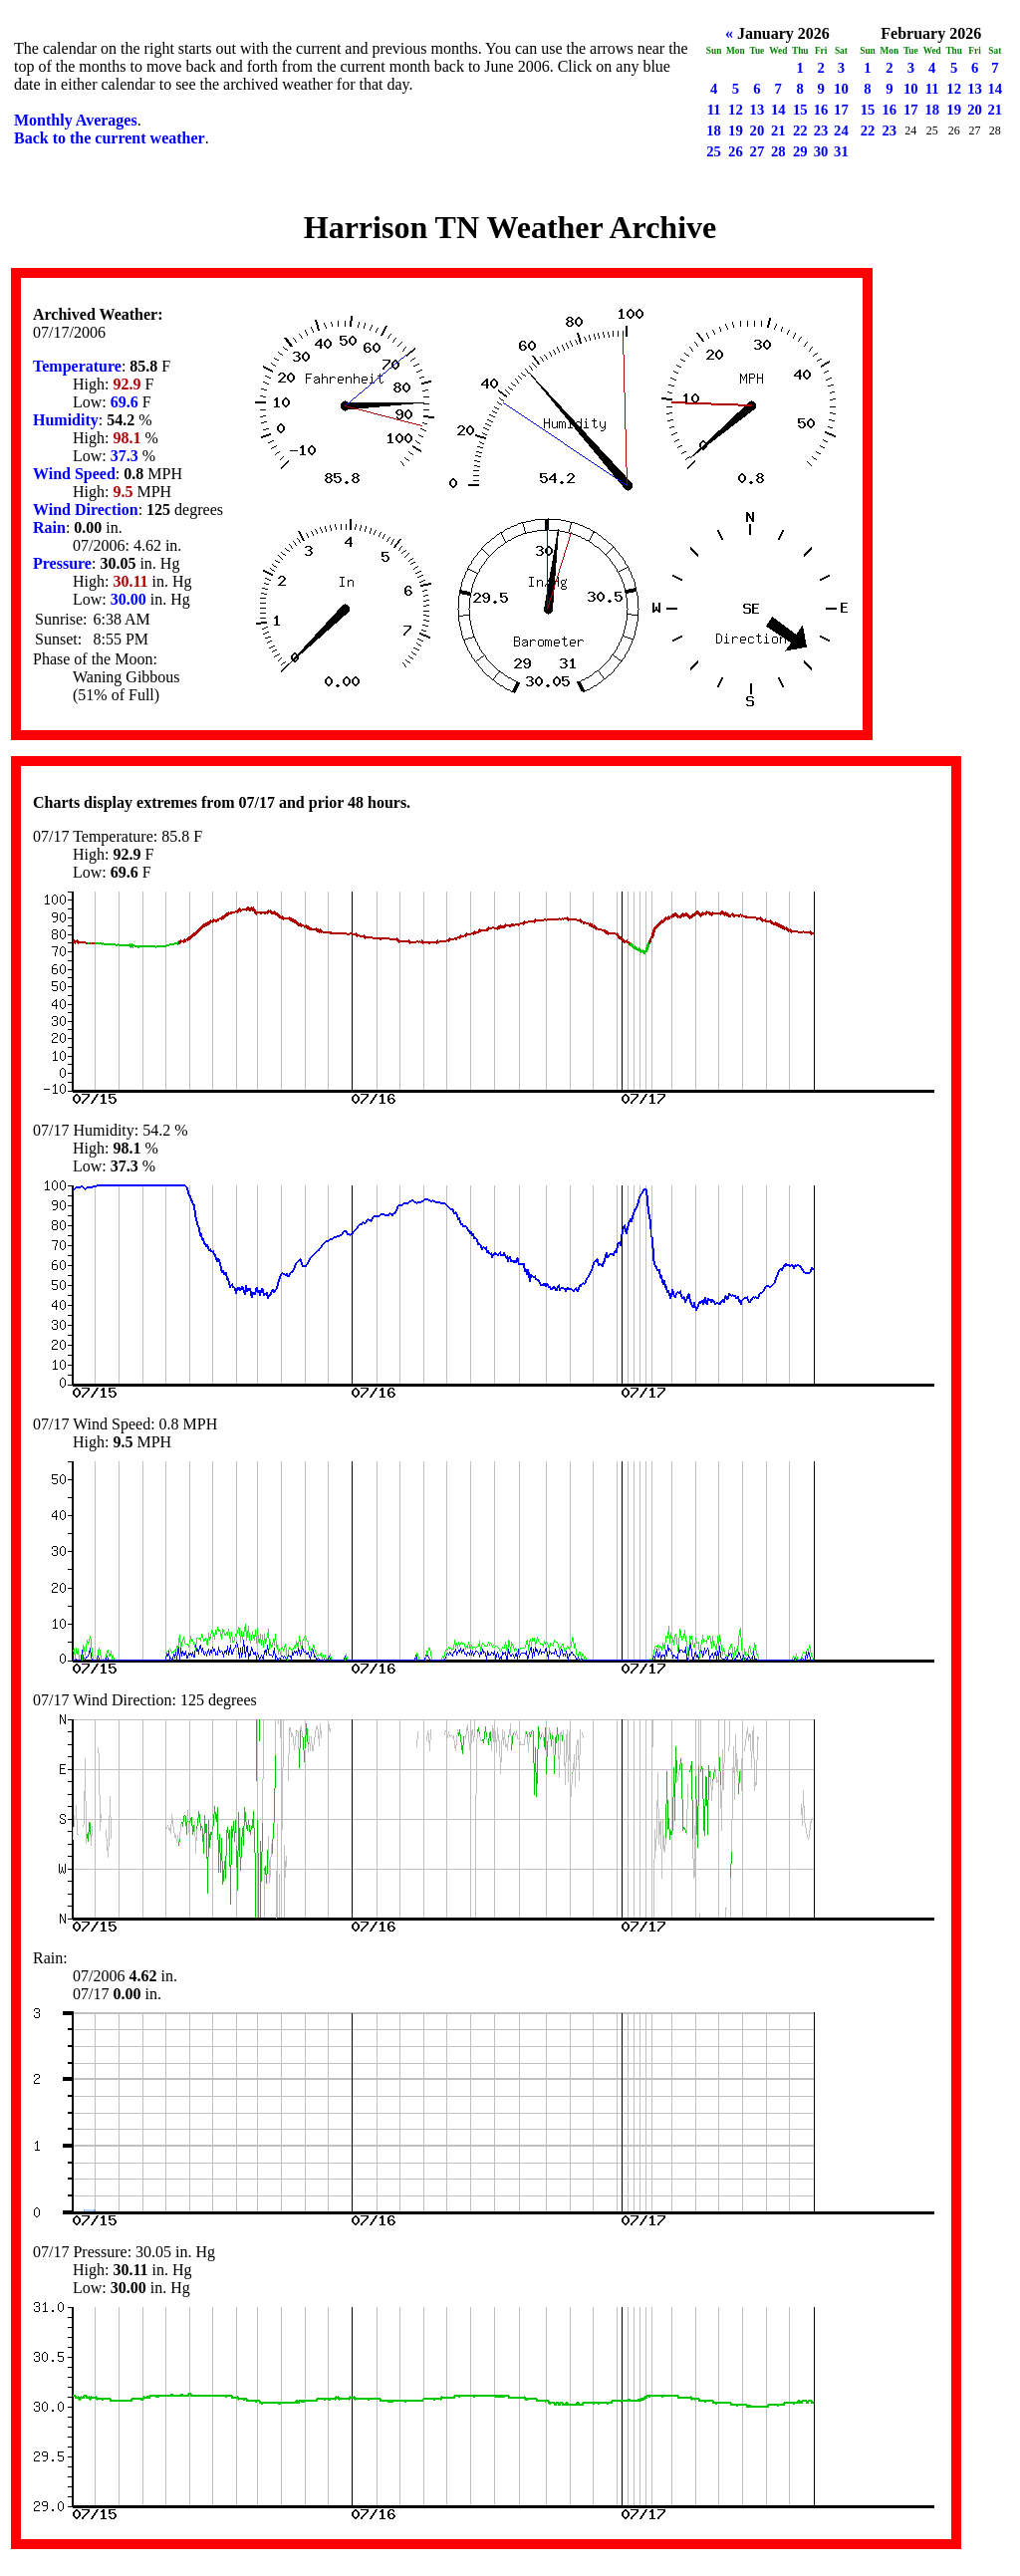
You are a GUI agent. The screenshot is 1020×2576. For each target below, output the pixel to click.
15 (800, 110)
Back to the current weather (109, 137)
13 (757, 110)
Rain (49, 527)
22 (800, 130)
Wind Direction (85, 509)
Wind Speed (74, 473)
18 (713, 130)
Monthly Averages (75, 120)
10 (841, 89)
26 (735, 151)
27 (757, 151)
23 (821, 130)
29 (800, 151)
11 (714, 110)
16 (821, 110)
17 (841, 110)
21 (778, 130)
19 (735, 130)
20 (757, 130)
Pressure (62, 563)
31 (841, 151)
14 (778, 110)
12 (735, 110)
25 (713, 151)
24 (841, 130)
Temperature (77, 366)
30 (821, 151)
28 (778, 151)
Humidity (66, 419)
